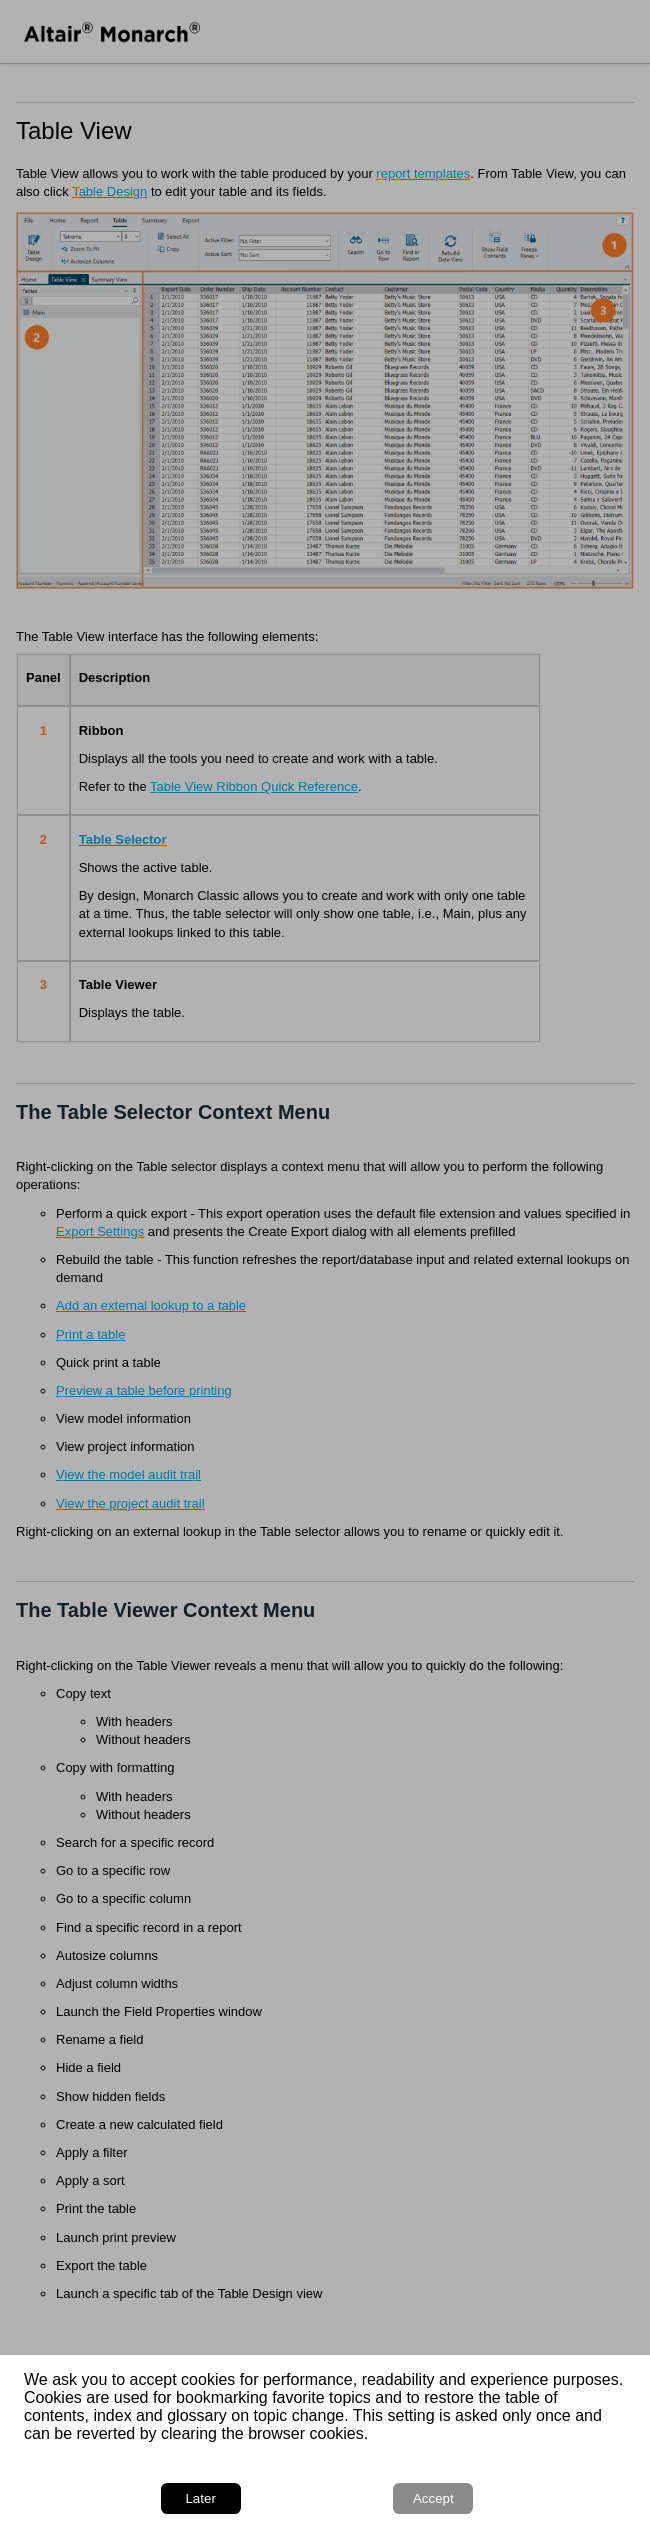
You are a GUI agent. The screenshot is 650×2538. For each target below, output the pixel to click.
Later (200, 2498)
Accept (433, 2498)
